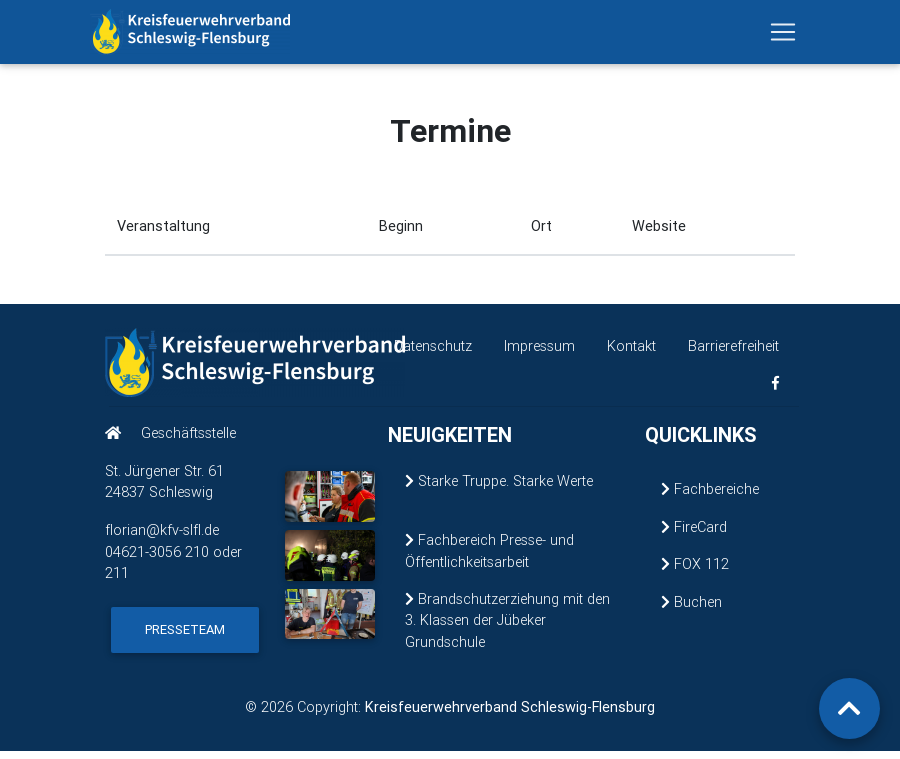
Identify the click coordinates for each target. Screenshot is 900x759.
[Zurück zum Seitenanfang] (849, 708)
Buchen (691, 610)
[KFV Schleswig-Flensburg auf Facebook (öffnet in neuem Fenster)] (775, 391)
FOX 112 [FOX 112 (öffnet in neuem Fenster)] (695, 572)
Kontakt (631, 354)
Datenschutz (433, 354)
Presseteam (185, 637)
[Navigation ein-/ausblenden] (783, 36)
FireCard (694, 535)
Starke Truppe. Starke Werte (499, 489)
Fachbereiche (710, 497)
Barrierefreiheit (733, 354)
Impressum (539, 354)
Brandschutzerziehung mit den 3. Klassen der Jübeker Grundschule (507, 627)
